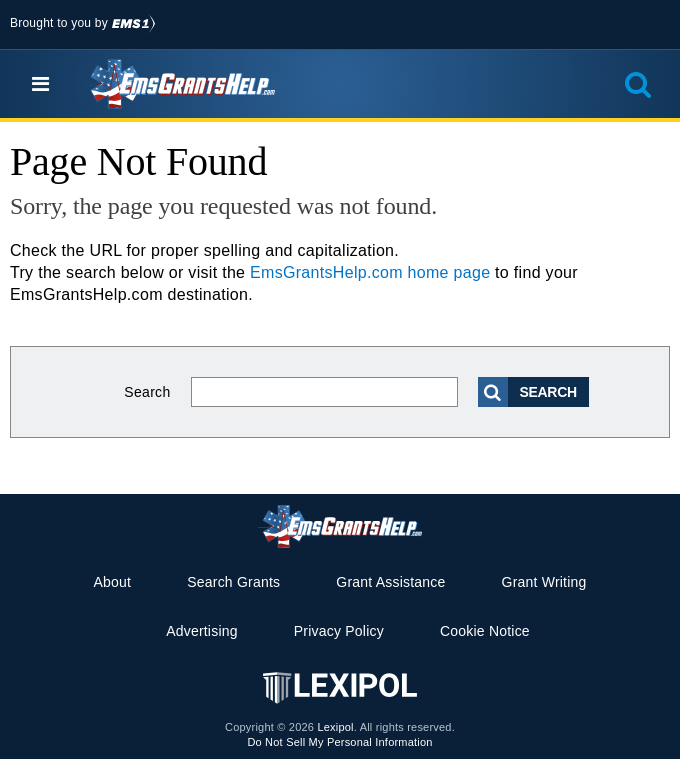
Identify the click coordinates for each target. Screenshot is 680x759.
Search (147, 392)
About (112, 582)
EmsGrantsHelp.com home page (370, 272)
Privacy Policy (339, 631)
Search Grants (233, 582)
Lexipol (335, 727)
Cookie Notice (485, 631)
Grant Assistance (390, 582)
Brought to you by (82, 23)
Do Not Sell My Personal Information (339, 742)
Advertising (202, 631)
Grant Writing (544, 582)
